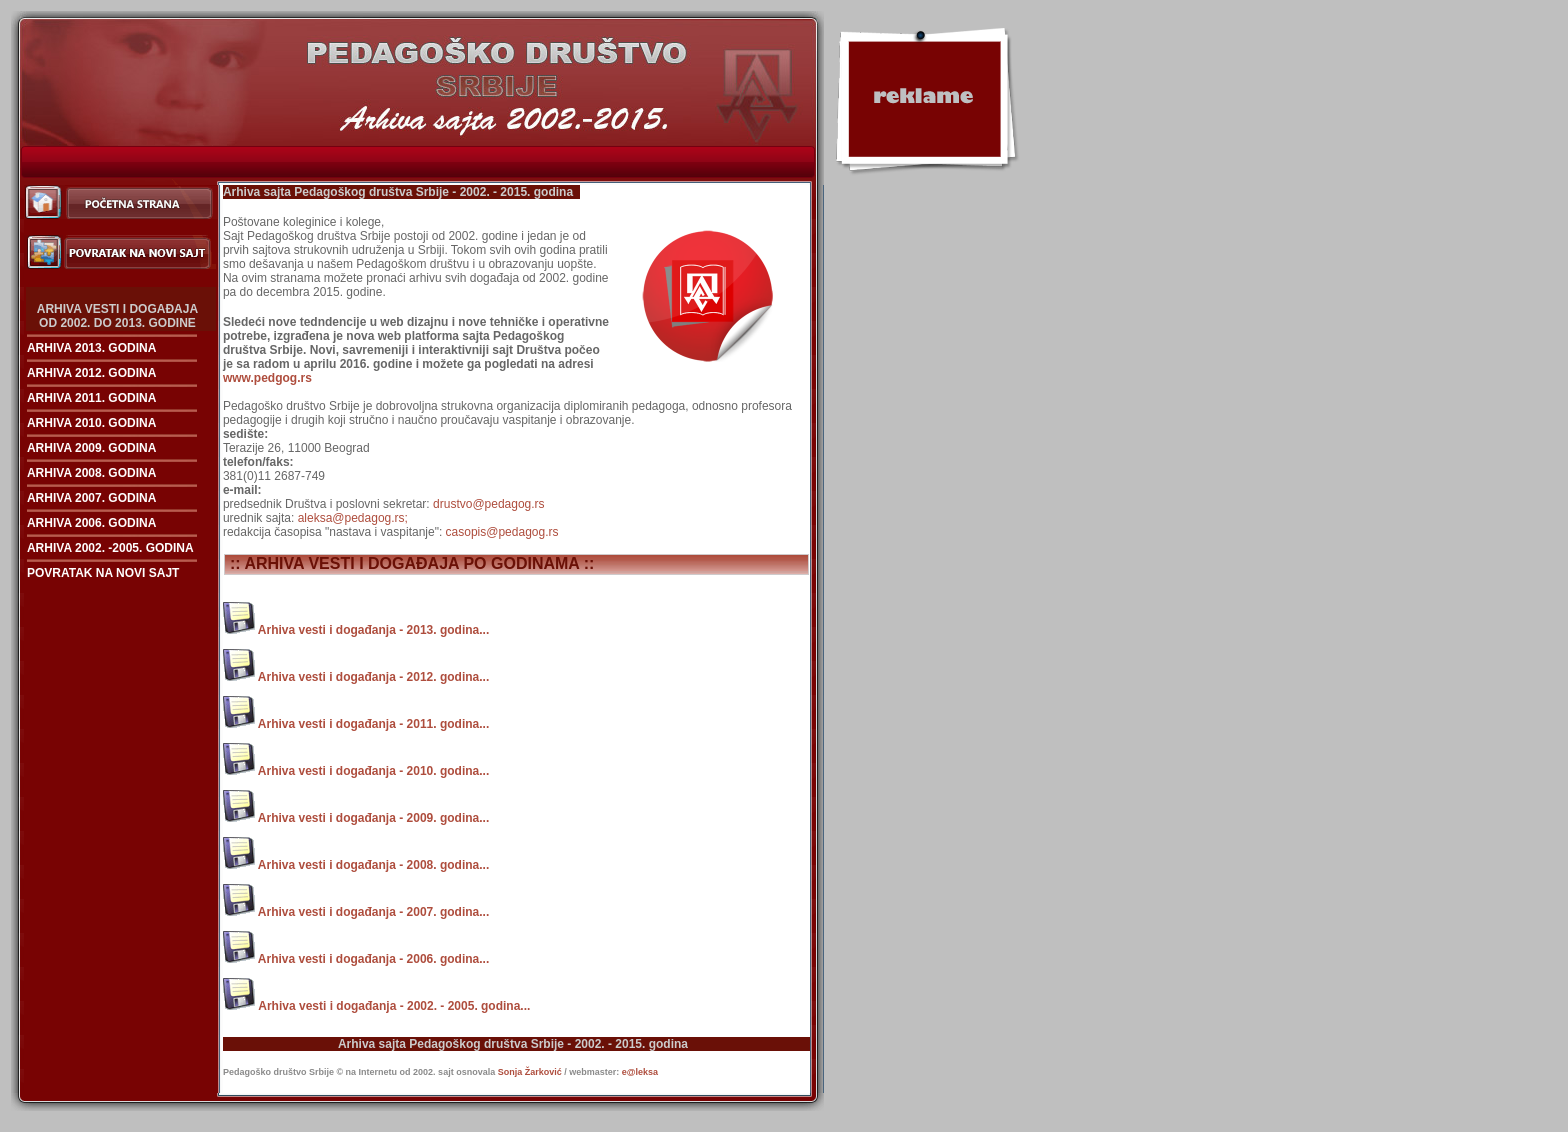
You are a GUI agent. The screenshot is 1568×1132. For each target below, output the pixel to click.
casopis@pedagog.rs (502, 532)
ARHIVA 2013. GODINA (91, 348)
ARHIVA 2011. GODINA (91, 398)
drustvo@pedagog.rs (489, 504)
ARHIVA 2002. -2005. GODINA (110, 548)
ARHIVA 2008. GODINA (91, 473)
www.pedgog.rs (267, 378)
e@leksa (640, 1072)
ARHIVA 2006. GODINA (91, 523)
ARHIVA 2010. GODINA (91, 423)
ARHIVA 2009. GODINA (91, 448)
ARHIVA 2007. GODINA (91, 498)
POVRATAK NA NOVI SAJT (103, 573)
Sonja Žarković (531, 1072)
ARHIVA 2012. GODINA (91, 373)
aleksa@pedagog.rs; (353, 518)
